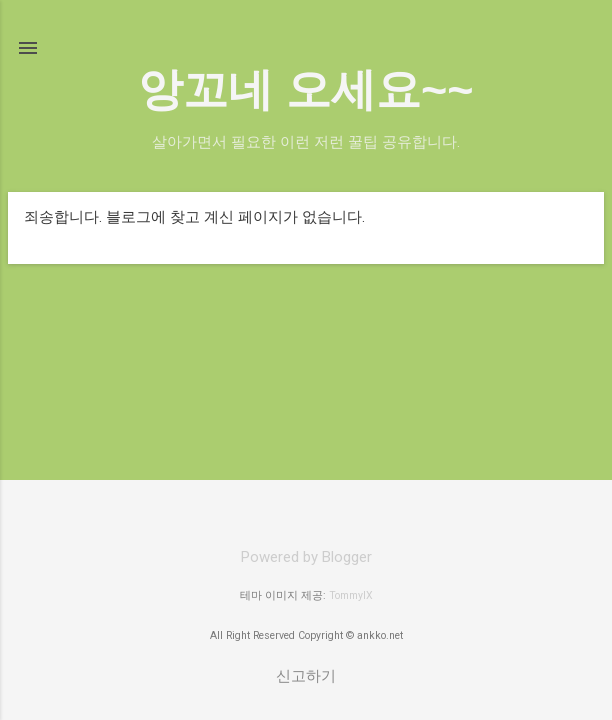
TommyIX (351, 595)
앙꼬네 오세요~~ (305, 89)
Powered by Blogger (306, 557)
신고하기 (306, 676)
